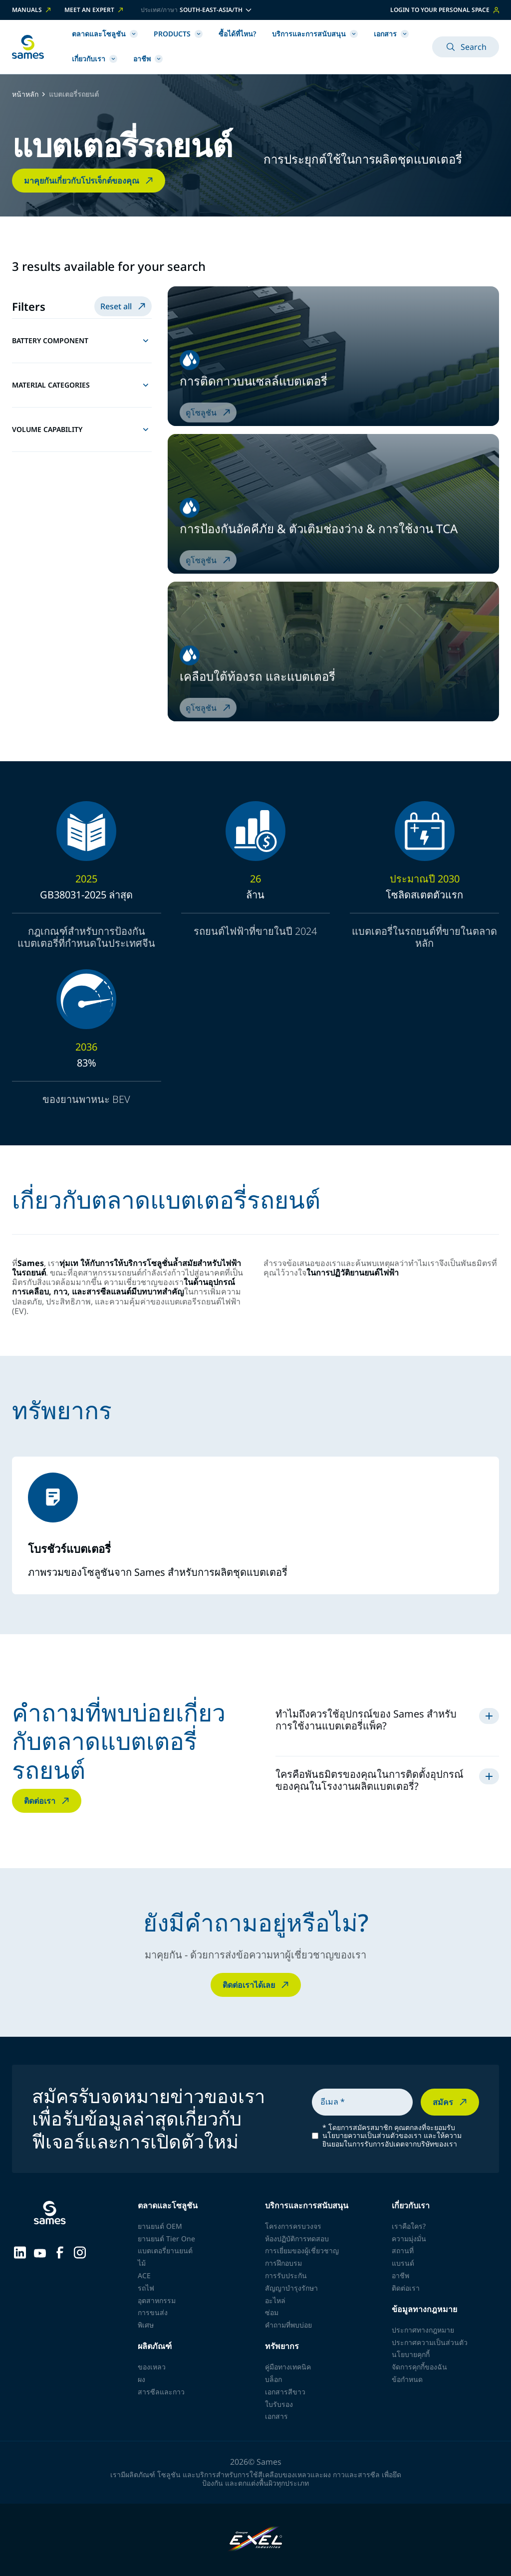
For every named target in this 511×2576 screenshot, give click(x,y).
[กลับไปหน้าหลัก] (28, 47)
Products (178, 33)
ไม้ (142, 2263)
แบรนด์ (403, 2263)
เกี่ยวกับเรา (94, 58)
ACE (144, 2275)
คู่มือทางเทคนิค (288, 2366)
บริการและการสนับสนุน (315, 33)
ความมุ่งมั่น (409, 2238)
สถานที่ (403, 2250)
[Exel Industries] (255, 2540)
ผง (141, 2379)
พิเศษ (146, 2325)
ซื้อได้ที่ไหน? (237, 33)
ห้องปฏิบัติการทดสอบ (297, 2238)
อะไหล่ (275, 2300)
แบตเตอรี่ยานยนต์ (165, 2250)
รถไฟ (146, 2288)
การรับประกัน (286, 2275)
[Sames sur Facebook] (60, 2251)
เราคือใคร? (409, 2226)
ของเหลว (152, 2366)
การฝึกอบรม (283, 2263)
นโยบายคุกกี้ (411, 2354)
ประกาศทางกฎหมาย (423, 2330)
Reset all (124, 306)
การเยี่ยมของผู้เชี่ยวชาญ (302, 2250)
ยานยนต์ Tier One (166, 2238)
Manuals (32, 10)
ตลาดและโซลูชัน (105, 33)
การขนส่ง (153, 2312)
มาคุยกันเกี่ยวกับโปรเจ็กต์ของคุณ (89, 181)
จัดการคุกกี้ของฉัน (419, 2366)
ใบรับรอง (279, 2404)
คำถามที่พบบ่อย (288, 2325)
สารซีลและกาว (161, 2391)
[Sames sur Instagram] (80, 2251)
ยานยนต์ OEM (160, 2226)
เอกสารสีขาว (285, 2391)
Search (466, 47)
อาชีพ (148, 58)
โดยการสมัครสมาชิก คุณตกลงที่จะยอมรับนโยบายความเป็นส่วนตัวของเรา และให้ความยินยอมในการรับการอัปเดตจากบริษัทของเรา (392, 2136)
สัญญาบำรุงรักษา (291, 2288)
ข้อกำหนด (407, 2379)
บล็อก (273, 2379)
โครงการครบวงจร (293, 2226)
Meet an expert (94, 10)
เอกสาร (391, 33)
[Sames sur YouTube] (40, 2251)
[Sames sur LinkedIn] (20, 2251)
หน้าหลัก (25, 94)
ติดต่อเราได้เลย (257, 1985)
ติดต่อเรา (47, 1801)
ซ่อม (271, 2312)
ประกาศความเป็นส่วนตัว (430, 2342)
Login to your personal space (444, 9)
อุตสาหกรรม (157, 2300)
